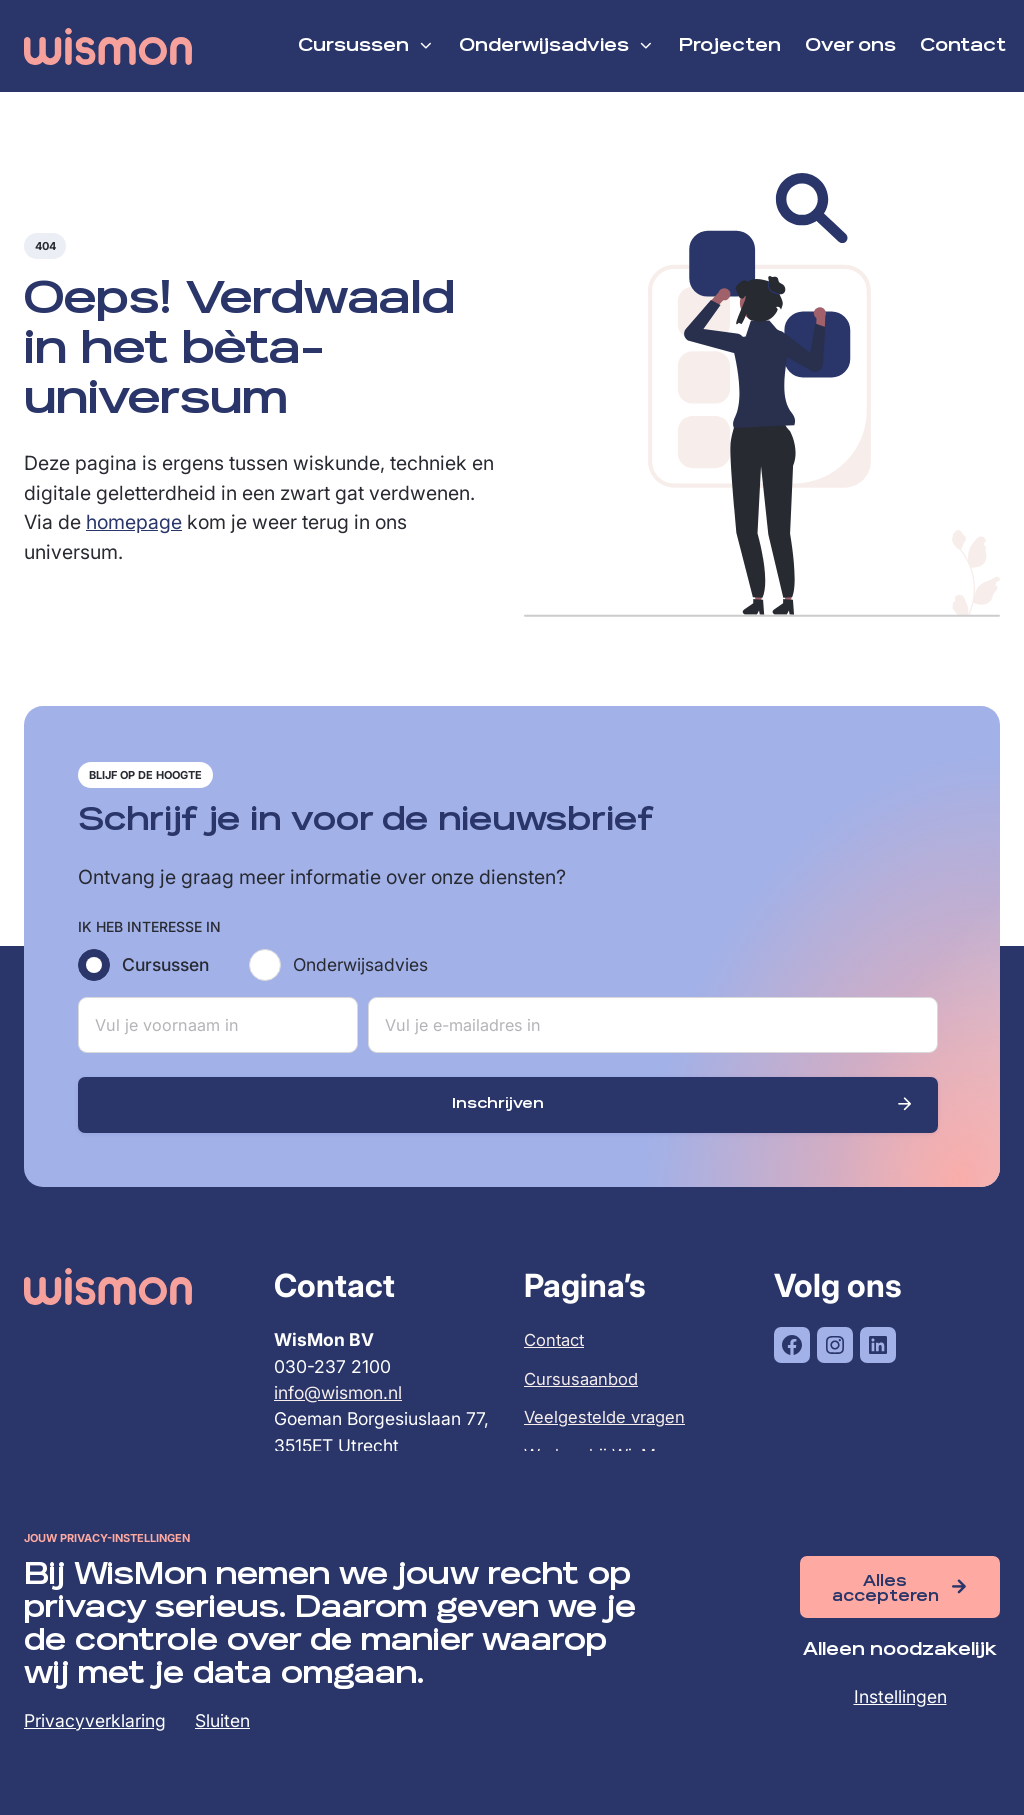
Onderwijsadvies (360, 981)
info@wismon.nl (338, 1410)
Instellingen (900, 1696)
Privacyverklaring (95, 1720)
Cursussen (165, 981)
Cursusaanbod (583, 1396)
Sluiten (222, 1720)
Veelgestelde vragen (608, 1434)
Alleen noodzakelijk (900, 1650)
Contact (556, 1357)
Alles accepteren (885, 1588)
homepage (134, 539)
